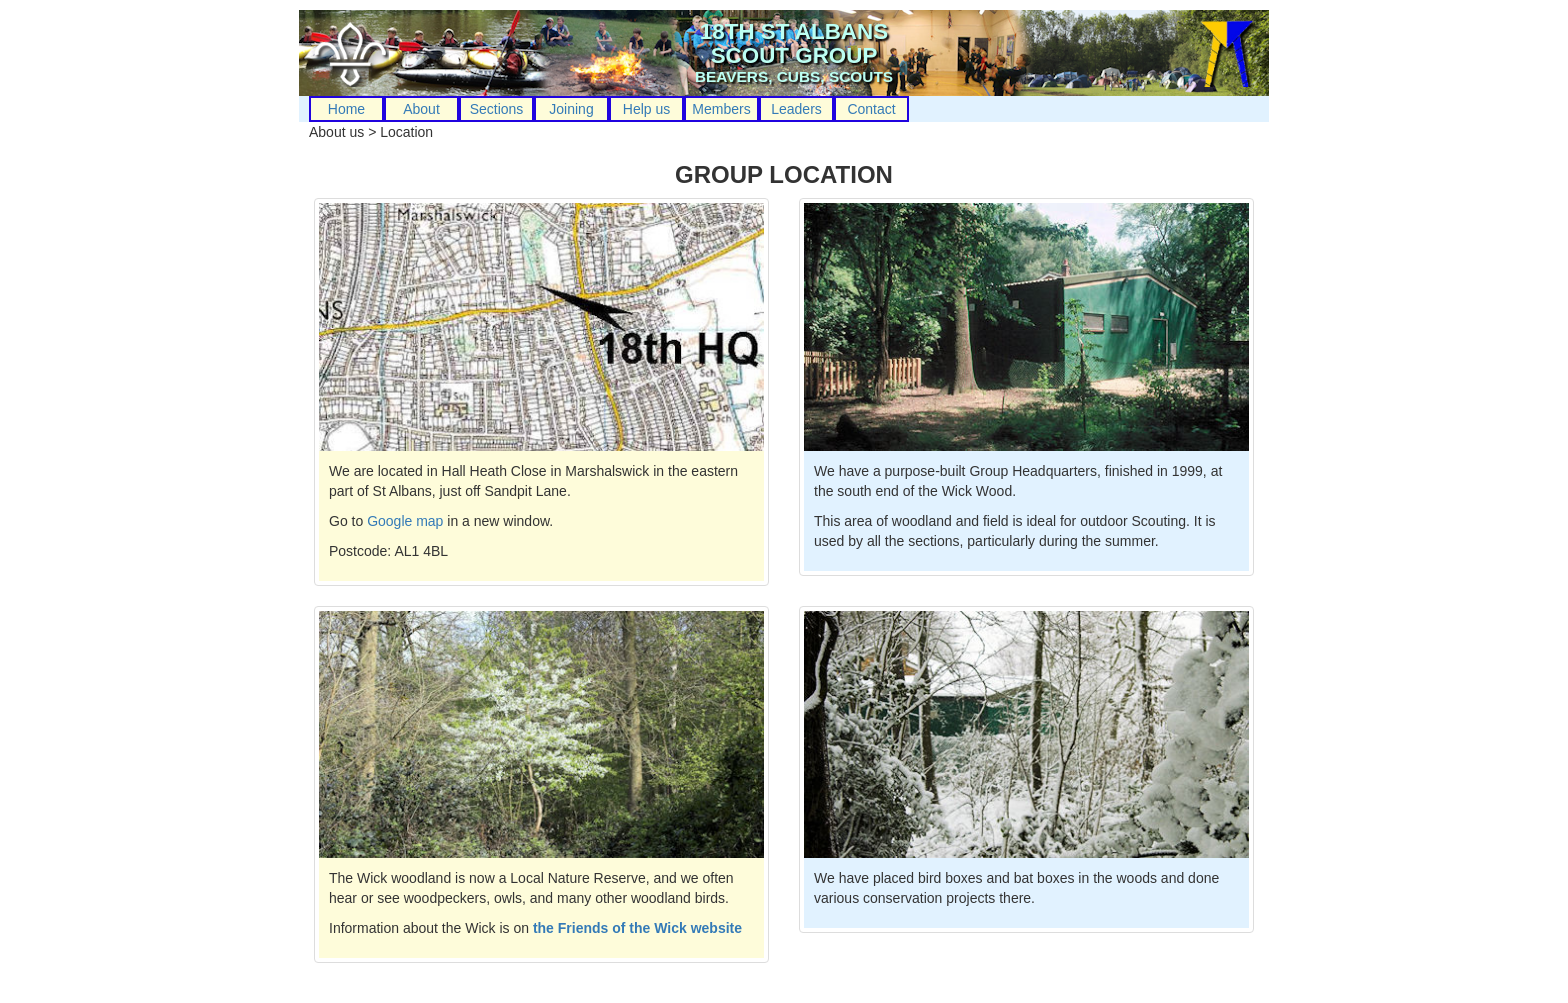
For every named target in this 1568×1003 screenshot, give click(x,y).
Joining (571, 109)
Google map (405, 521)
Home (346, 109)
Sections (497, 109)
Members (721, 109)
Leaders (796, 109)
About (421, 109)
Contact (871, 109)
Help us (646, 109)
